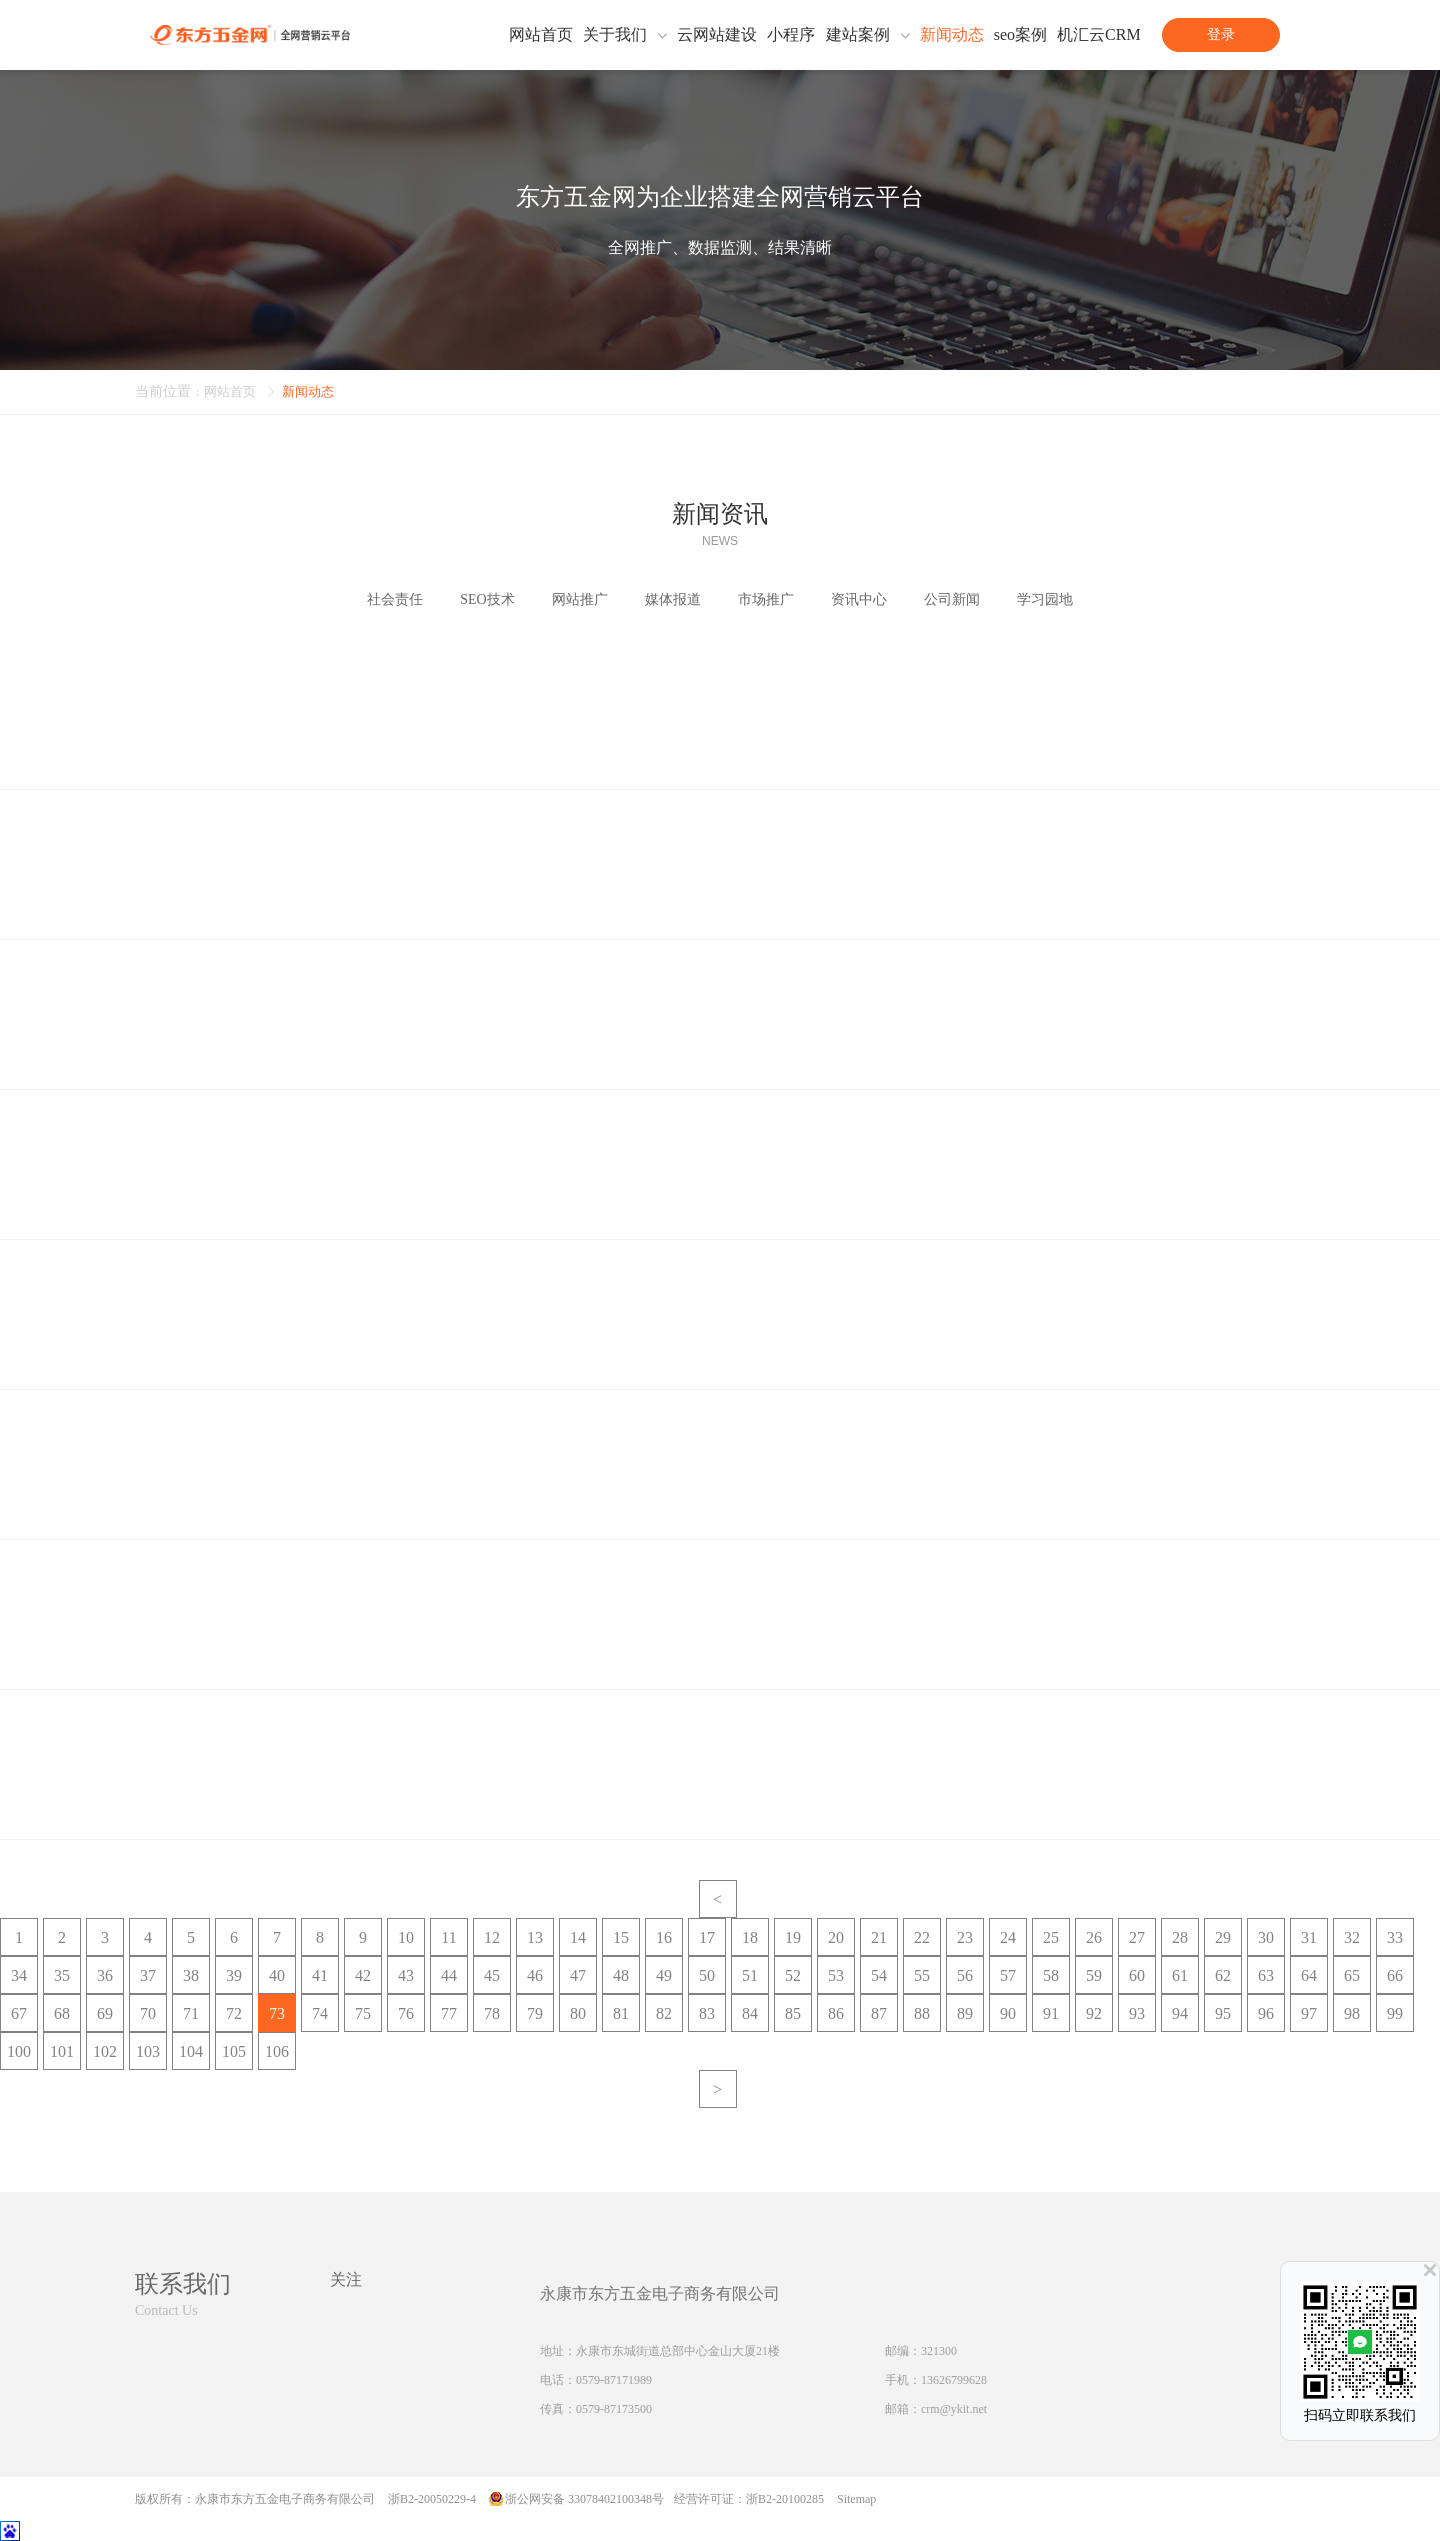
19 (793, 1937)
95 (1223, 2013)
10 (406, 1937)
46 (535, 1975)
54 (879, 1975)
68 (62, 2013)
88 (922, 2013)
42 (363, 1975)
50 (707, 1975)
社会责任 (395, 599)
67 (19, 2013)
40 (277, 1975)
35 (62, 1975)
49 (664, 1975)
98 (1352, 2013)
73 (277, 2013)
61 (1180, 1975)
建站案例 (858, 35)
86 (836, 2013)
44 (449, 1975)
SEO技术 (487, 599)
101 (62, 2051)
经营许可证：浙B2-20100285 (749, 2499)
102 (105, 2051)
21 (879, 1937)
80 (578, 2013)
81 (621, 2013)
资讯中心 (859, 599)
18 (750, 1937)
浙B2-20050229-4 (432, 2499)
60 (1137, 1975)
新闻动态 (952, 35)
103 (148, 2051)
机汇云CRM (1099, 35)
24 (1008, 1937)
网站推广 (580, 599)
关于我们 (615, 35)
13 (535, 1937)
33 (1395, 1937)
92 (1094, 2013)
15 (621, 1937)
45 (492, 1975)
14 (578, 1937)
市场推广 (766, 599)
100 (19, 2051)
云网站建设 (717, 35)
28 (1180, 1937)
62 (1223, 1975)
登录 (1221, 34)
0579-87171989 (614, 2380)
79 (535, 2013)
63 (1266, 1975)
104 (191, 2051)
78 (492, 2013)
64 (1309, 1975)
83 (707, 2013)
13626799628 (954, 2380)
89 (965, 2013)
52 (793, 1975)
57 (1008, 1975)
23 (965, 1937)
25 (1051, 1937)
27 (1137, 1937)
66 (1395, 1975)
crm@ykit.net (954, 2409)
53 (836, 1975)
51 (750, 1975)
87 (879, 2013)
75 (363, 2013)
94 (1180, 2013)
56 (965, 1975)
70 (148, 2013)
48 (621, 1975)
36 (105, 1975)
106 (277, 2051)
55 (922, 1975)
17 (707, 1937)
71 (191, 2013)
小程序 (791, 35)
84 (750, 2013)
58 (1051, 1975)
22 (922, 1937)
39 (234, 1975)
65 (1352, 1975)
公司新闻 (952, 599)
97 (1309, 2013)
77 (449, 2013)
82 (664, 2013)
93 (1137, 2013)
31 (1309, 1937)
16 (664, 1937)
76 (406, 2013)
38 (191, 1975)
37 (148, 1975)
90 (1008, 2013)
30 (1266, 1937)
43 (406, 1975)
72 (234, 2013)
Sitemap (856, 2499)
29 (1223, 1937)
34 (19, 1975)
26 (1094, 1937)
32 (1352, 1937)
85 (793, 2013)
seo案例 (1020, 35)
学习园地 (1045, 599)
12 (492, 1937)
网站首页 (541, 35)
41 (320, 1975)
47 (578, 1975)
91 (1051, 2013)
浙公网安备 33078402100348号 (584, 2499)
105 (234, 2051)
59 (1094, 1975)
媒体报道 (673, 599)
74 (320, 2013)
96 (1266, 2013)
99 (1395, 2013)
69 (105, 2013)
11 (448, 1937)
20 (836, 1937)
